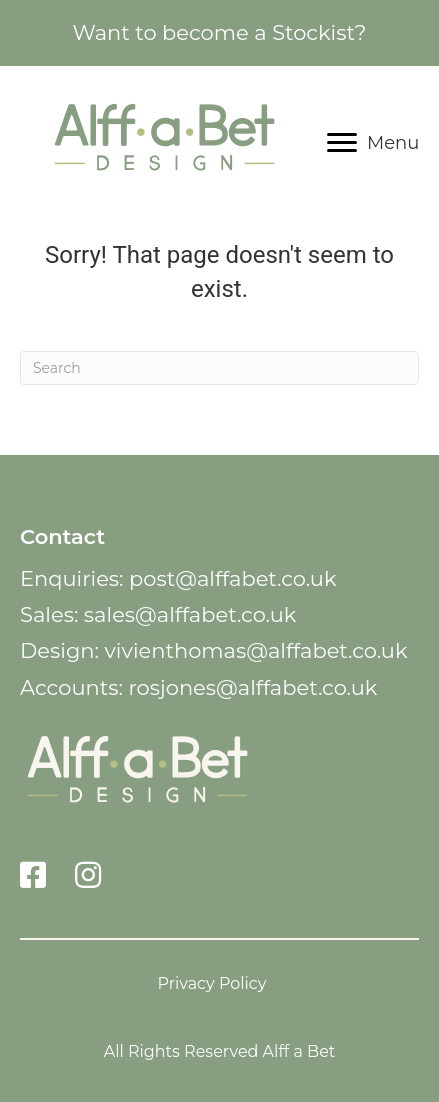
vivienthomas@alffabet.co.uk (255, 650)
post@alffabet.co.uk (232, 578)
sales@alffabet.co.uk (190, 614)
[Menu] (373, 143)
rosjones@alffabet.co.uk (252, 687)
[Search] (219, 368)
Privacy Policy (212, 983)
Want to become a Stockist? (219, 32)
